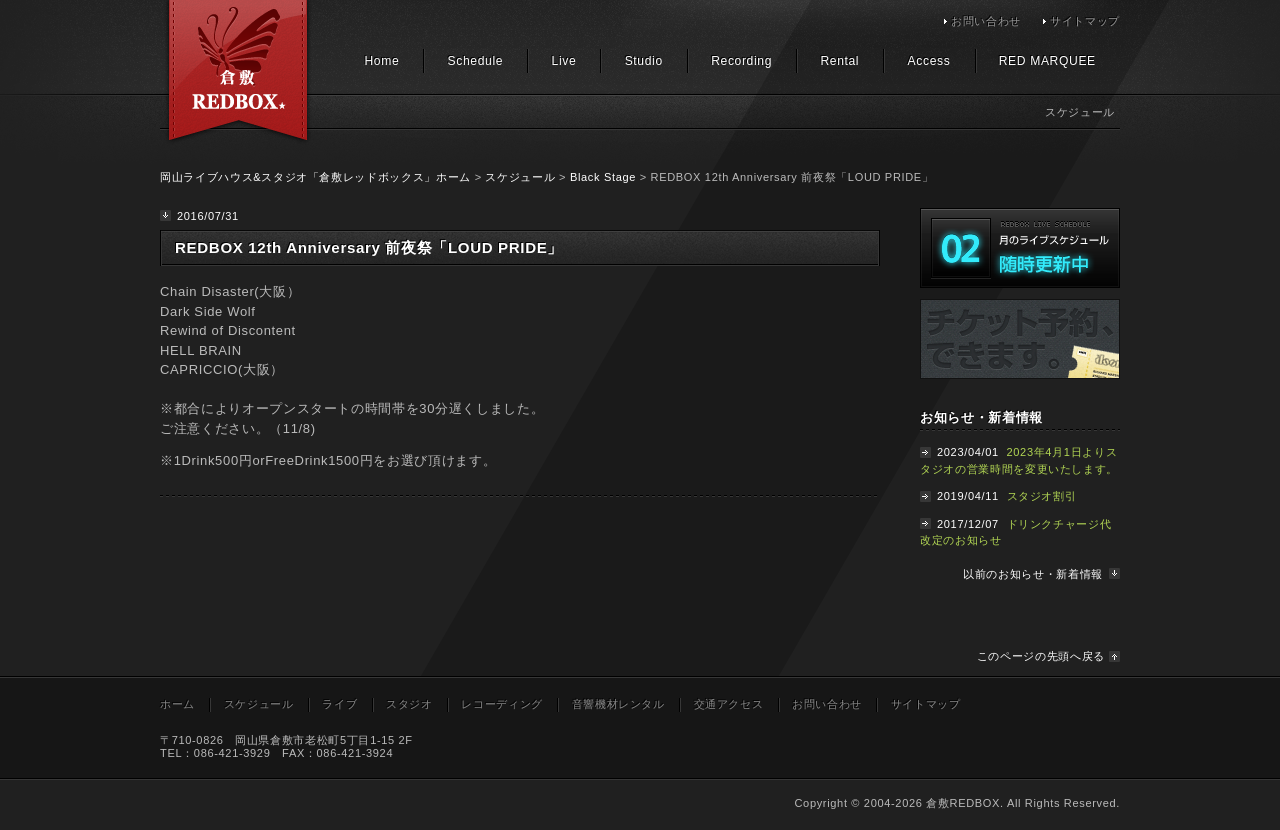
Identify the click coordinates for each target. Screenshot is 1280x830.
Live (564, 61)
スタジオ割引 (1042, 496)
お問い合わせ (986, 21)
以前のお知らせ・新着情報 (1033, 574)
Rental (839, 61)
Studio (644, 61)
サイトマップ (1085, 21)
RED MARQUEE (1047, 61)
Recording (741, 61)
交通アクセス (729, 704)
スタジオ (409, 704)
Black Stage (603, 177)
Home (381, 61)
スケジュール (520, 177)
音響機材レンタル (618, 704)
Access (929, 61)
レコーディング (502, 704)
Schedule (476, 61)
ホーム (177, 704)
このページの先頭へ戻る (1041, 656)
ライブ (339, 704)
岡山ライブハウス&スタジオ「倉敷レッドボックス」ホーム (315, 177)
